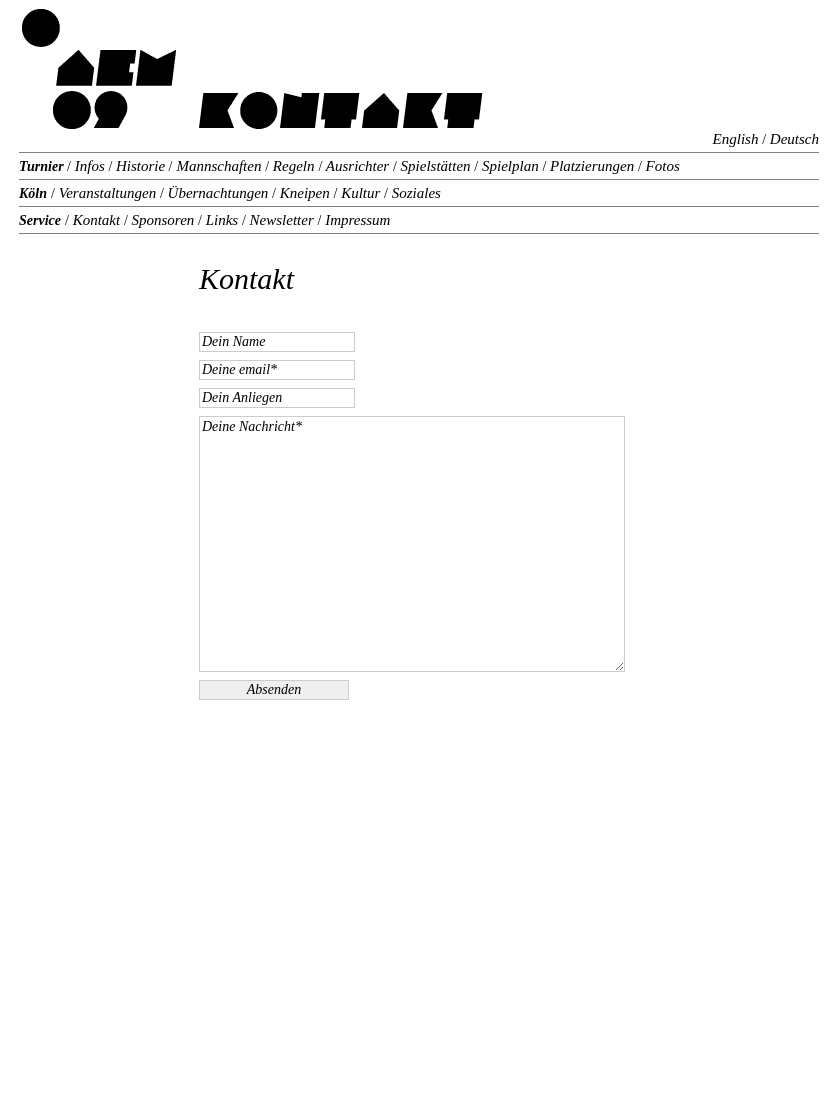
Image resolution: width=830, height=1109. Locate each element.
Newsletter (282, 220)
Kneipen (305, 193)
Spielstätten (436, 166)
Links (222, 220)
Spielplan (510, 166)
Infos (90, 166)
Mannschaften (220, 166)
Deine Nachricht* (412, 544)
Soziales (414, 193)
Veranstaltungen (107, 193)
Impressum (355, 220)
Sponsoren (163, 220)
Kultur (360, 193)
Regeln (291, 166)
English (736, 139)
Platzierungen (592, 166)
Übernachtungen (218, 193)
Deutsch (794, 139)
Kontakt (96, 220)
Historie (140, 166)
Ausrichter (357, 166)
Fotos (661, 166)
